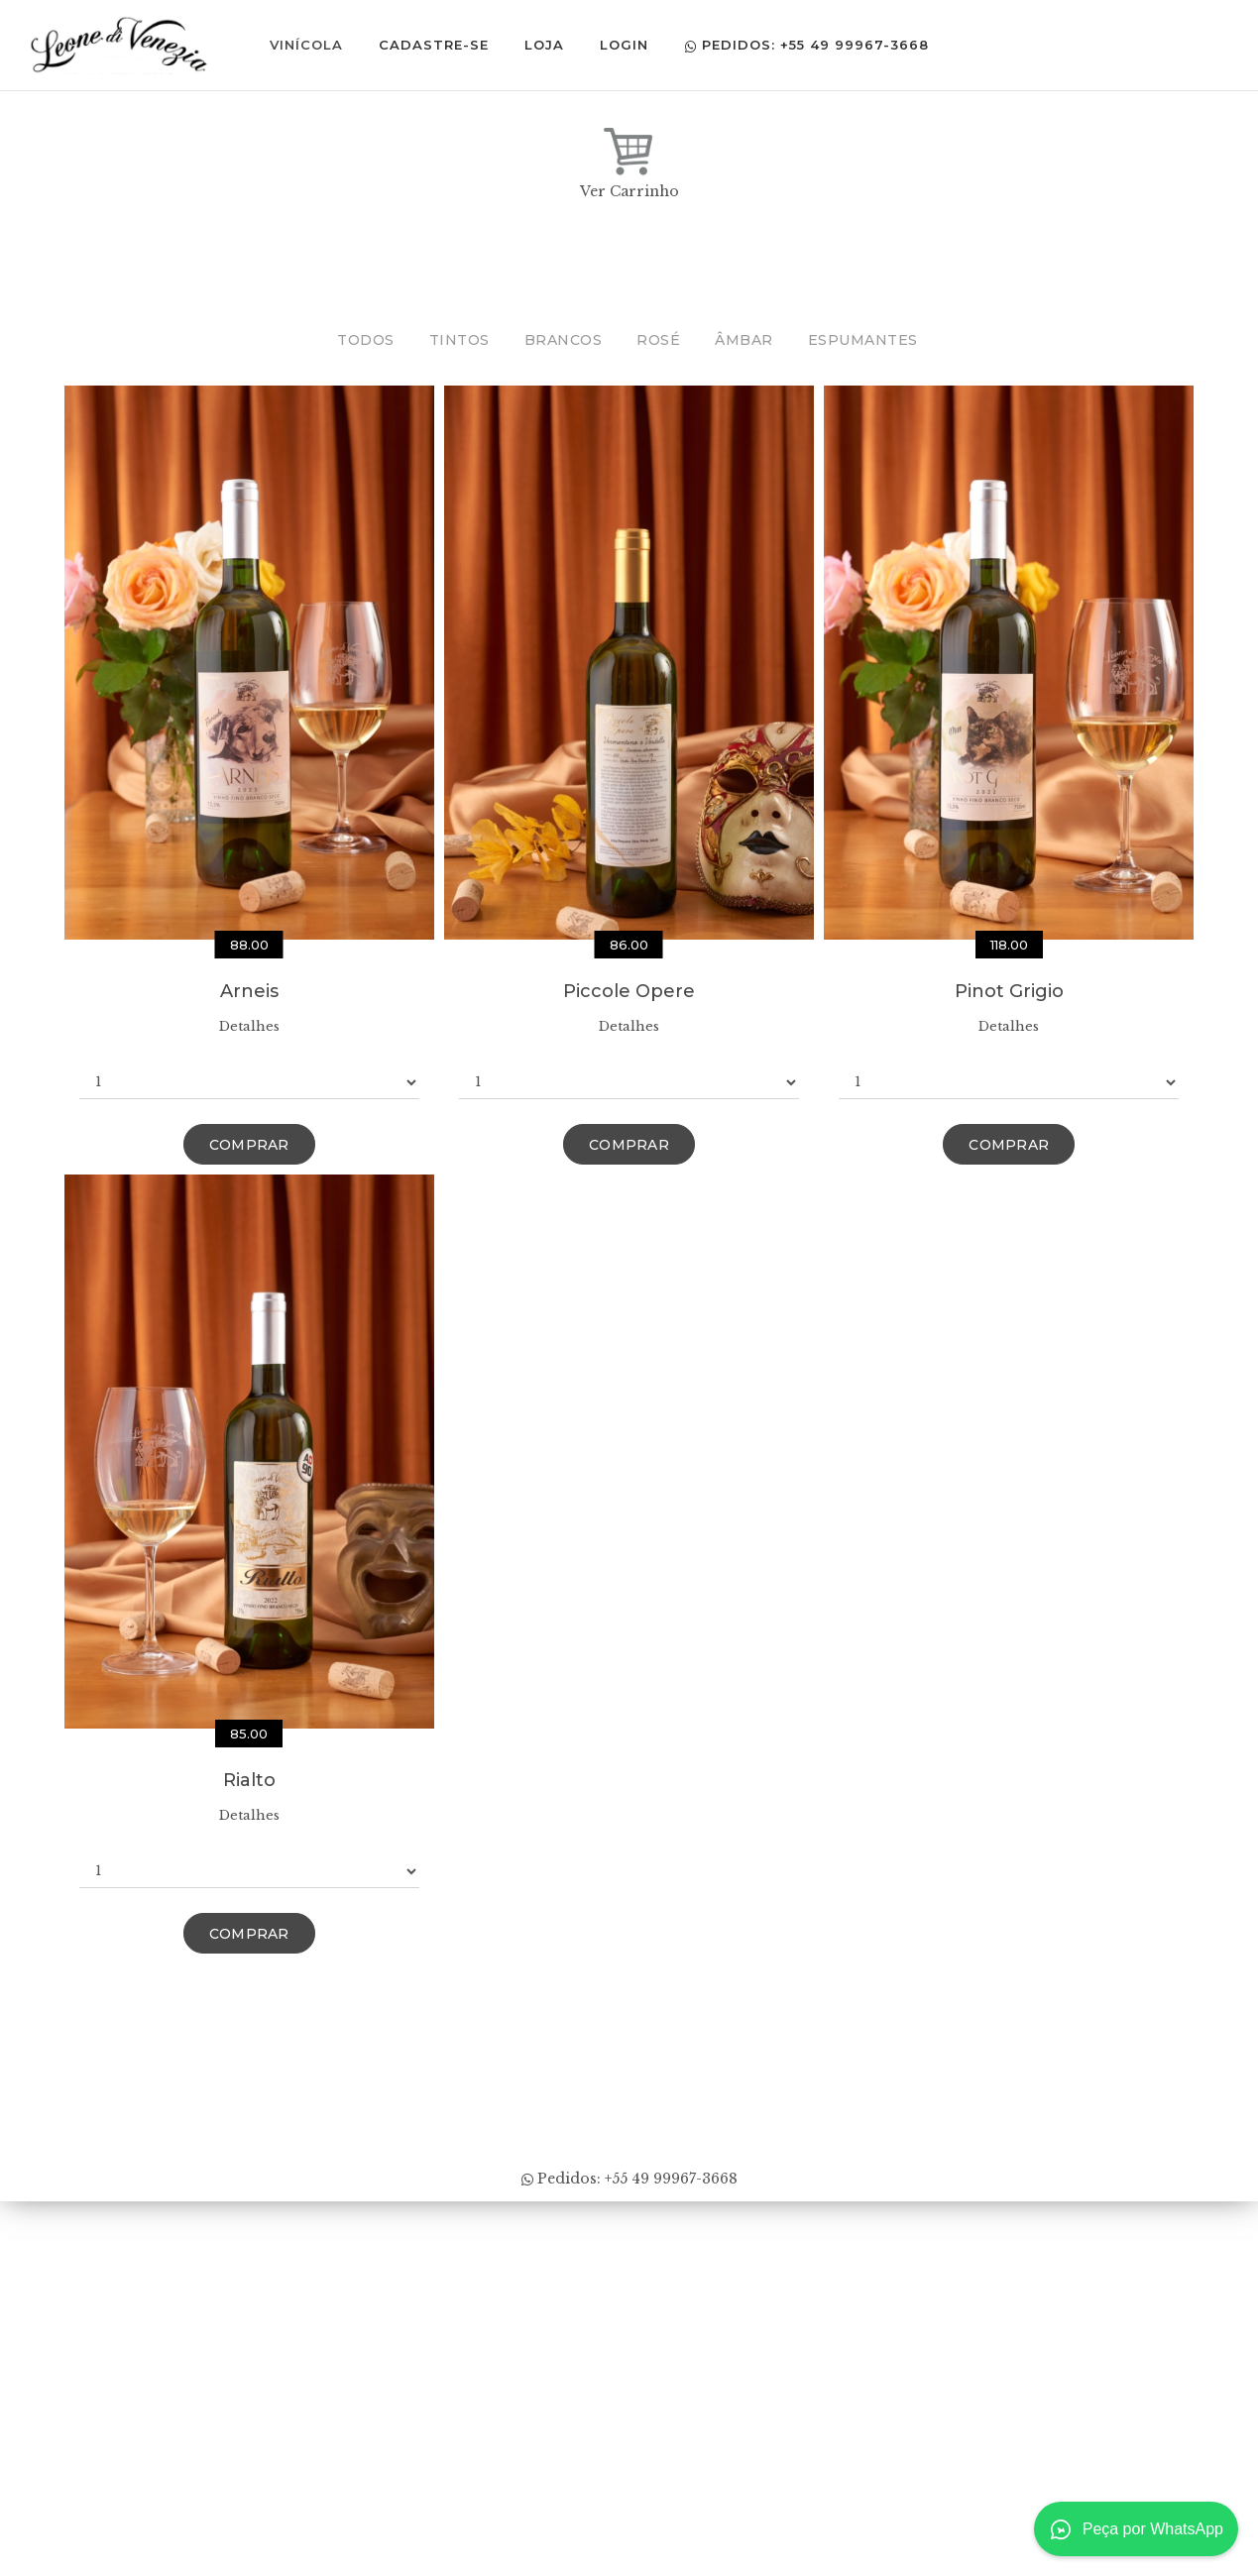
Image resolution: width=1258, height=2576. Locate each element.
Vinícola (311, 45)
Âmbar (744, 340)
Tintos (459, 340)
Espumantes (863, 340)
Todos (366, 340)
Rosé (658, 340)
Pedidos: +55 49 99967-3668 (811, 45)
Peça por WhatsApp (1136, 2529)
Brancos (563, 340)
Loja (549, 45)
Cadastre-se (439, 45)
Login (629, 45)
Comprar (249, 1145)
